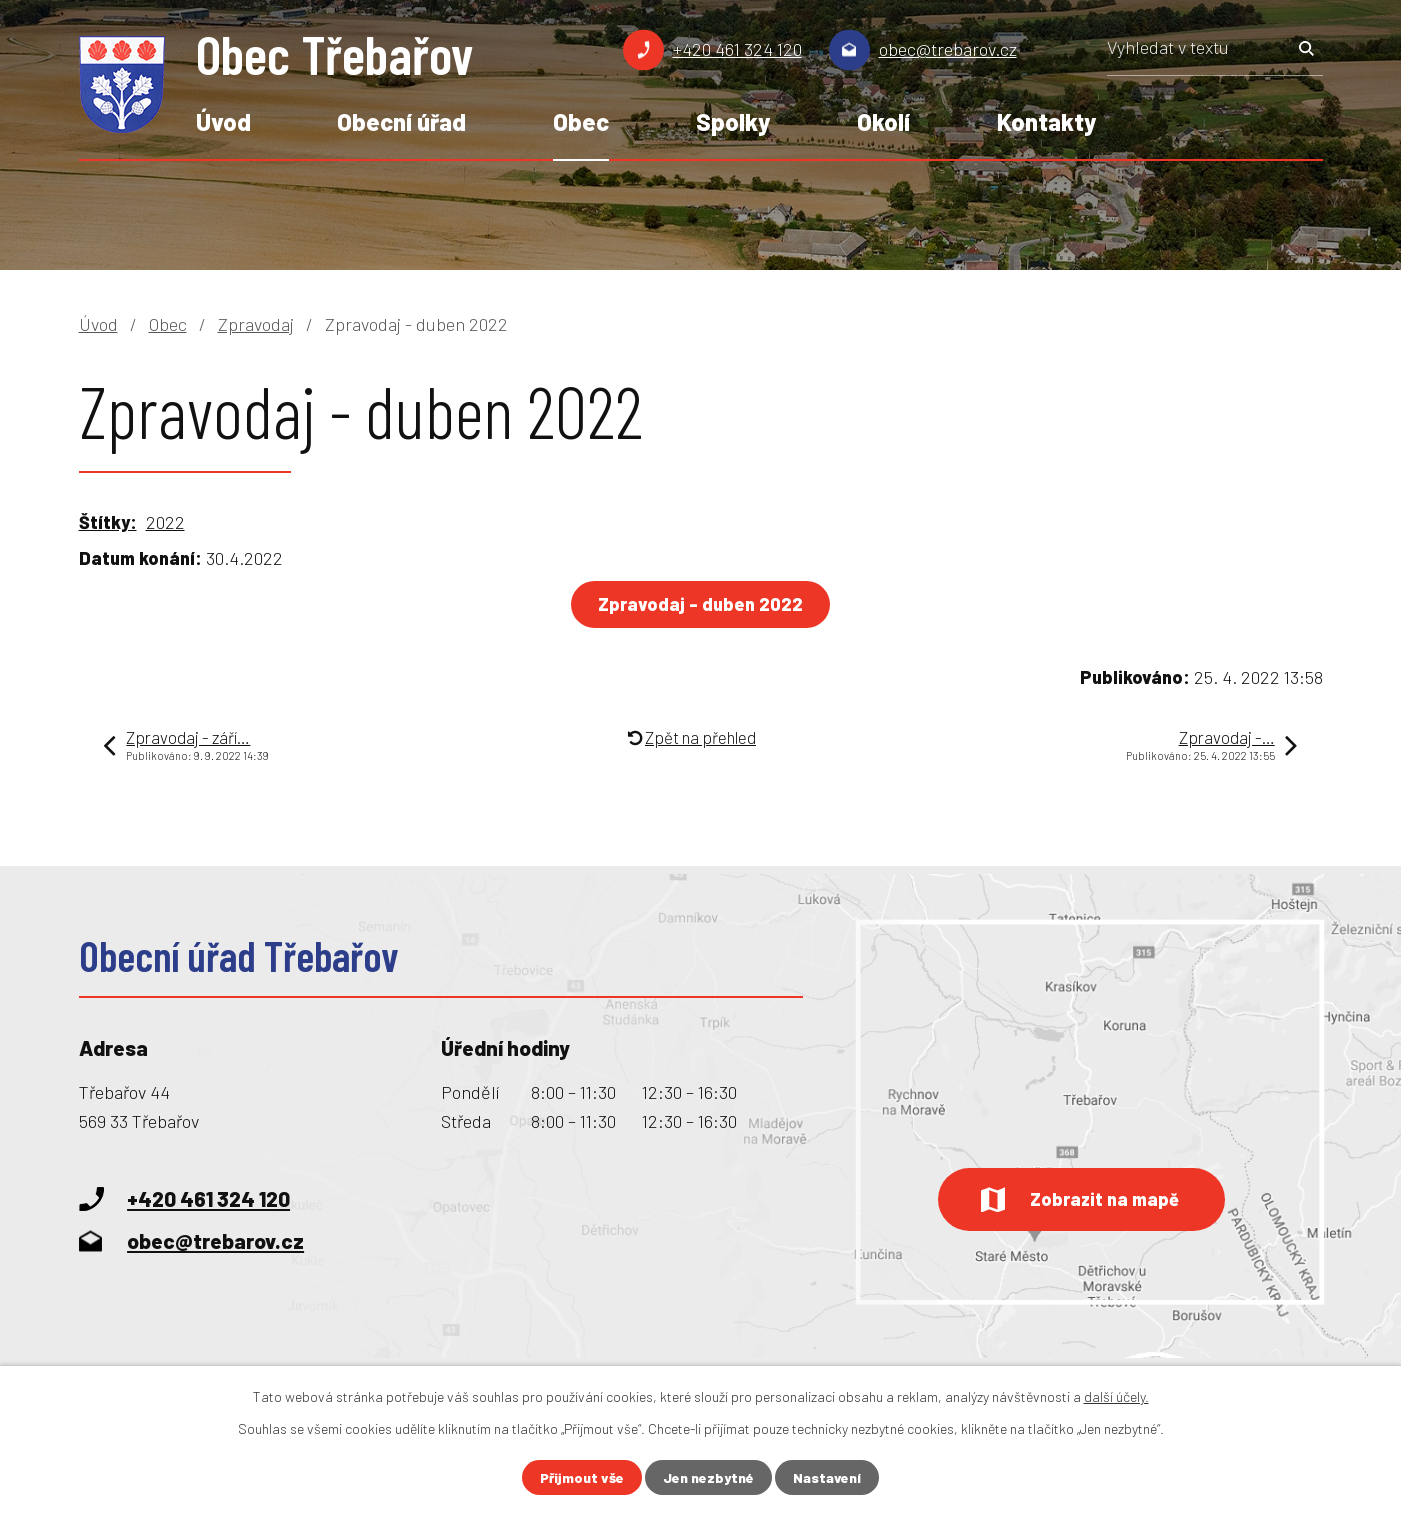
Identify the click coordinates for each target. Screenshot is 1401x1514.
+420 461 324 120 (737, 49)
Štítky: (108, 522)
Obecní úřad (401, 121)
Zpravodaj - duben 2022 (700, 604)
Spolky (733, 121)
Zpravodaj (256, 324)
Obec (581, 121)
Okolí (883, 121)
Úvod (223, 121)
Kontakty (1046, 121)
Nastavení (827, 1477)
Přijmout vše (582, 1477)
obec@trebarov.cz (948, 49)
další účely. (1116, 1396)
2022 (165, 522)
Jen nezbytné (708, 1477)
